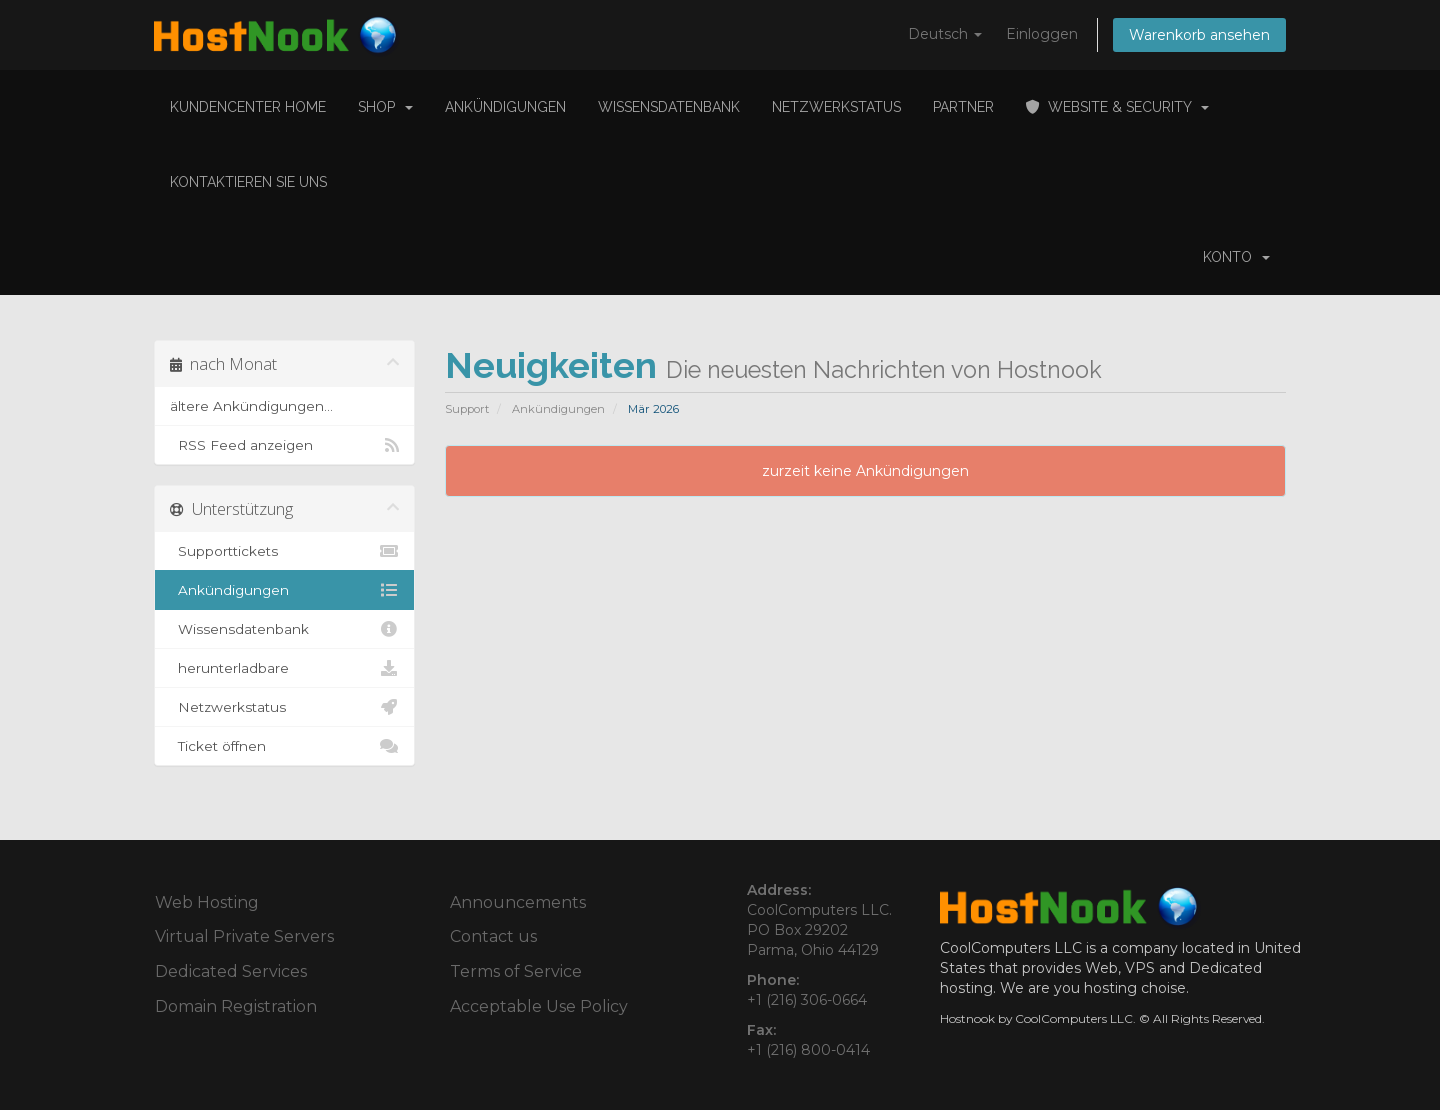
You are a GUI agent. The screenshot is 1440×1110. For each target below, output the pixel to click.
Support (467, 409)
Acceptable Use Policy (539, 1006)
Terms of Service (516, 971)
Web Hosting (207, 902)
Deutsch (945, 34)
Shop (385, 107)
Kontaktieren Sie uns (248, 182)
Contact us (493, 936)
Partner (963, 107)
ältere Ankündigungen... (251, 406)
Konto (1236, 257)
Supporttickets (284, 551)
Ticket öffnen (284, 746)
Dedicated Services (231, 971)
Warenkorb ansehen (1199, 35)
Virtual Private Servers (244, 936)
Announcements (518, 902)
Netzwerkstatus (836, 107)
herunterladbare (284, 668)
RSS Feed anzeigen (284, 445)
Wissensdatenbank (669, 107)
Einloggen (1042, 34)
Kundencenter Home (248, 107)
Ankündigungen (505, 107)
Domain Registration (236, 1006)
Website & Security (1117, 107)
